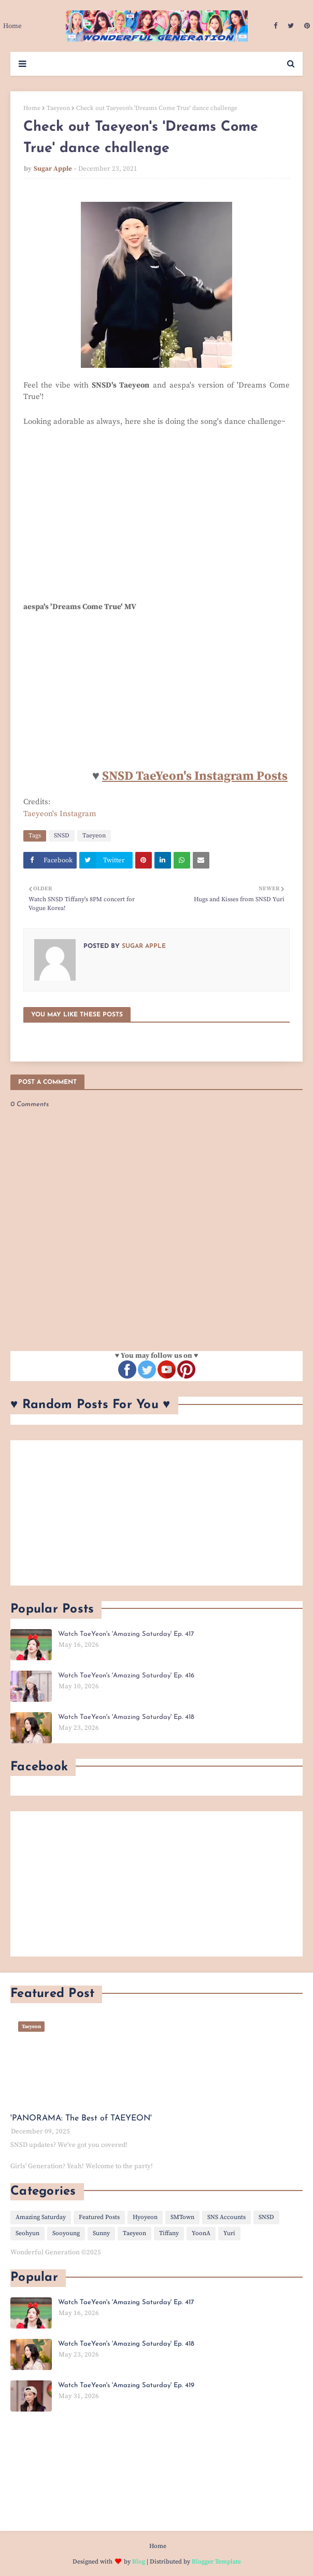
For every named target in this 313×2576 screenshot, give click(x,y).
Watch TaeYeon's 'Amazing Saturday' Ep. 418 (126, 1717)
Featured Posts (99, 2217)
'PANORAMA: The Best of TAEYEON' (81, 2118)
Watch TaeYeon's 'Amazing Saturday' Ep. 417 (126, 1634)
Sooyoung (66, 2233)
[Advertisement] (156, 1513)
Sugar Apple (53, 168)
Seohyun (27, 2233)
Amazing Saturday (41, 2217)
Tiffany (169, 2233)
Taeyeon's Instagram (59, 814)
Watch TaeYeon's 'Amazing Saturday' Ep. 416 (126, 1675)
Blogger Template (216, 2562)
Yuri (229, 2233)
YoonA (201, 2233)
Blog (138, 2562)
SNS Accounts (226, 2217)
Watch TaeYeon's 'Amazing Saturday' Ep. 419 (126, 2385)
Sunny (101, 2233)
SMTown (182, 2217)
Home (31, 108)
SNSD (61, 835)
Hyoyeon (145, 2217)
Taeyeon (58, 108)
